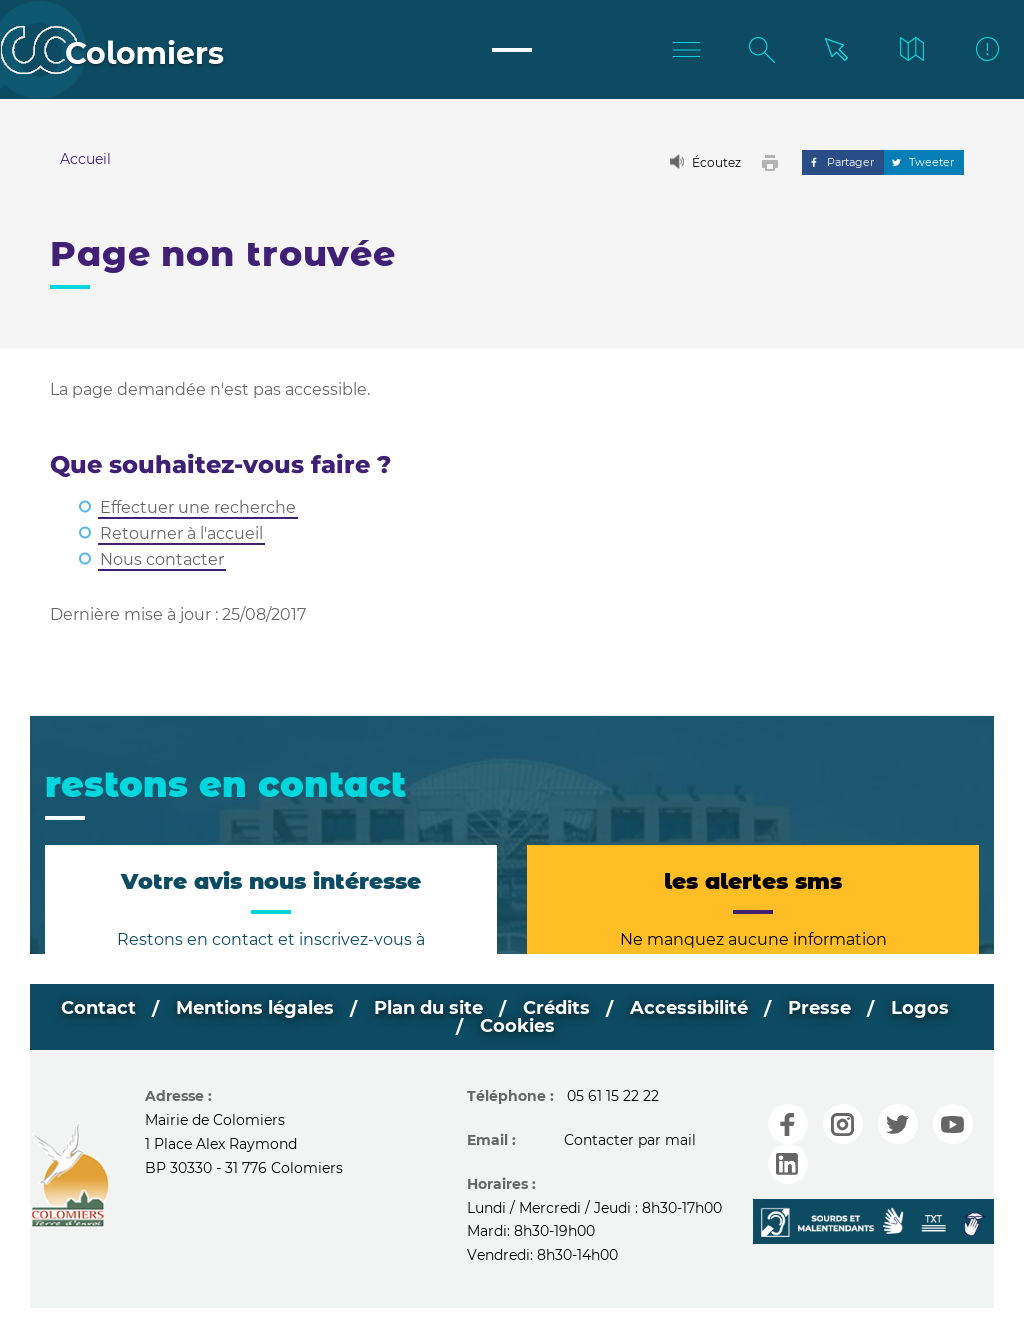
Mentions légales (255, 1008)
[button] (774, 162)
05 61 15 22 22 (613, 1096)
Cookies (517, 1026)
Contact (98, 1008)
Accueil (85, 159)
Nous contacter (162, 559)
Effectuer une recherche (198, 507)
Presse (819, 1008)
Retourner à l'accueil (181, 533)
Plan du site (428, 1008)
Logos (920, 1008)
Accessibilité (689, 1008)
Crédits (556, 1008)
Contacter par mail (630, 1140)
